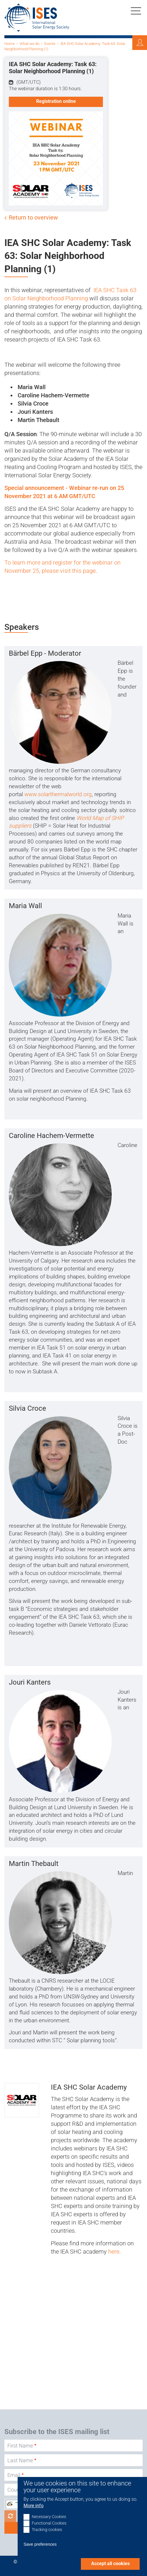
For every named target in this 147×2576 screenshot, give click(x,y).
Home (9, 43)
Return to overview (33, 217)
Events (50, 43)
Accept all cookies (110, 2563)
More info (34, 2505)
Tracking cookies (47, 2529)
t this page (82, 570)
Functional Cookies (49, 2523)
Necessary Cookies (49, 2516)
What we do (29, 43)
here (113, 2251)
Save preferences (40, 2544)
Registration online (56, 101)
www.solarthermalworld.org (58, 794)
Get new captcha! (10, 2516)
